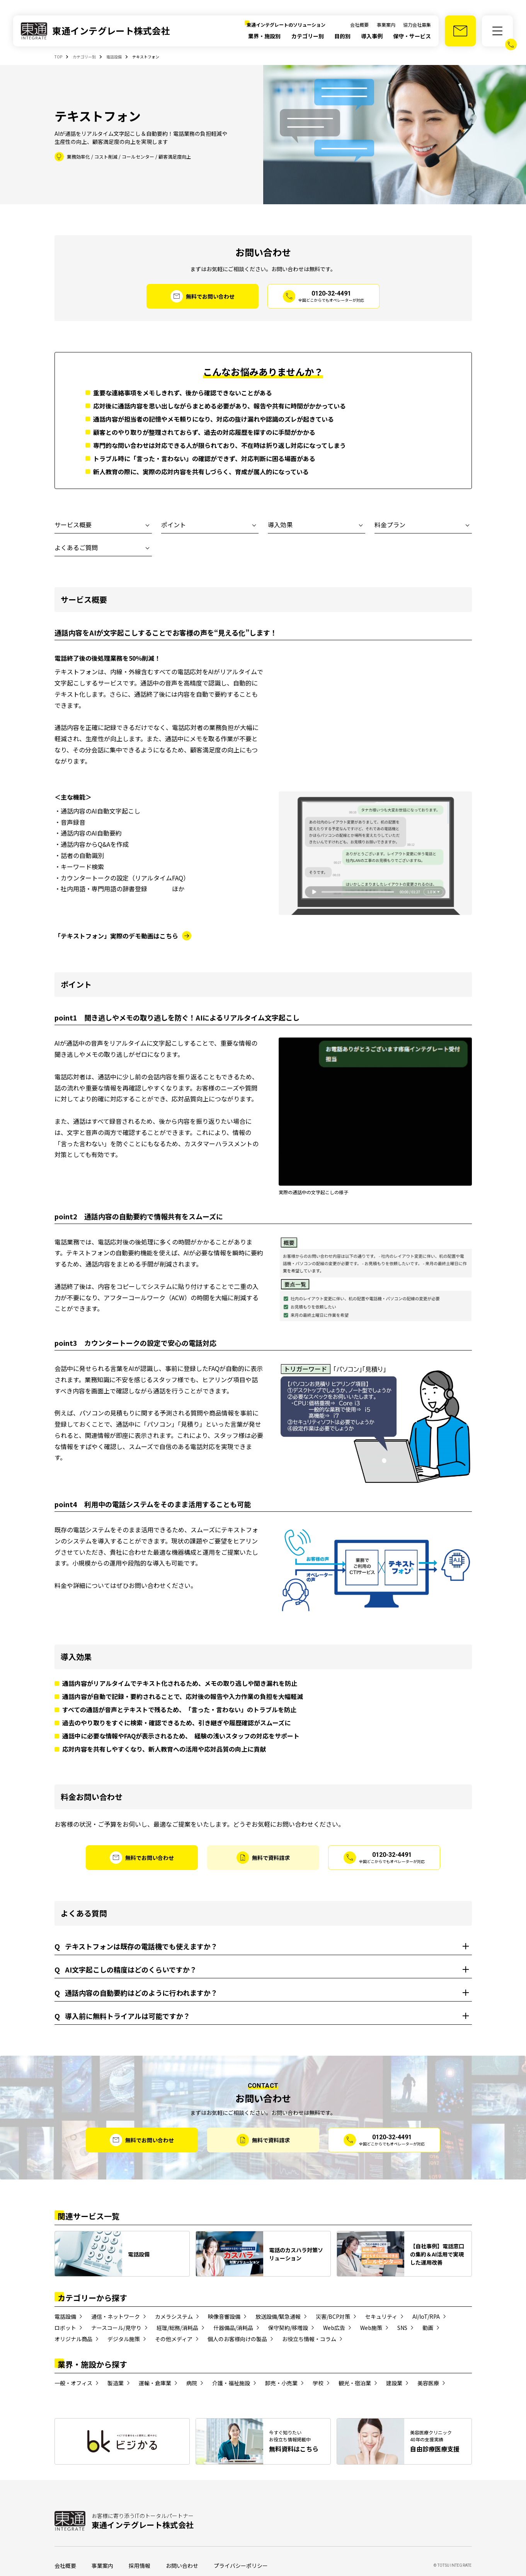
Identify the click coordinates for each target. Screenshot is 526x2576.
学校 (318, 2383)
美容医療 (428, 2383)
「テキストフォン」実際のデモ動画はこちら (116, 935)
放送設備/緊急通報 (278, 2316)
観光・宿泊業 (355, 2383)
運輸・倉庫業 (155, 2383)
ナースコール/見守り (116, 2328)
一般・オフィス (73, 2383)
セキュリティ (381, 2316)
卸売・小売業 (281, 2383)
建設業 (394, 2383)
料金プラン (389, 524)
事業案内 (386, 24)
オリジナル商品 (73, 2339)
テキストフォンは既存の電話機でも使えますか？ (136, 1946)
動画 (427, 2328)
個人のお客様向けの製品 (237, 2339)
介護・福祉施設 (231, 2383)
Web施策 (371, 2328)
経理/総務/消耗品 (177, 2328)
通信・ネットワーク (115, 2316)
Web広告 (334, 2328)
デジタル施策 (123, 2339)
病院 (191, 2383)
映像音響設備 (224, 2316)
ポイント (173, 524)
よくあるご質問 (76, 547)
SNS (402, 2328)
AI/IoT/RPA (426, 2316)
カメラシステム (174, 2316)
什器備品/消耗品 (233, 2328)
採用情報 (139, 2565)
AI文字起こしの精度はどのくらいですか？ (125, 1969)
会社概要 (359, 24)
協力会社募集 (417, 24)
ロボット (65, 2328)
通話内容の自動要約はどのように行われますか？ (136, 1993)
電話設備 (65, 2316)
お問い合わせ (182, 2565)
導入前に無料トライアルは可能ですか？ (122, 2016)
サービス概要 (73, 524)
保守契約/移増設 (288, 2328)
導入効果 (280, 524)
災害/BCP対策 (333, 2316)
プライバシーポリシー (241, 2565)
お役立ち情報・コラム (309, 2339)
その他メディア (173, 2339)
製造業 (115, 2383)
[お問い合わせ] (460, 30)
